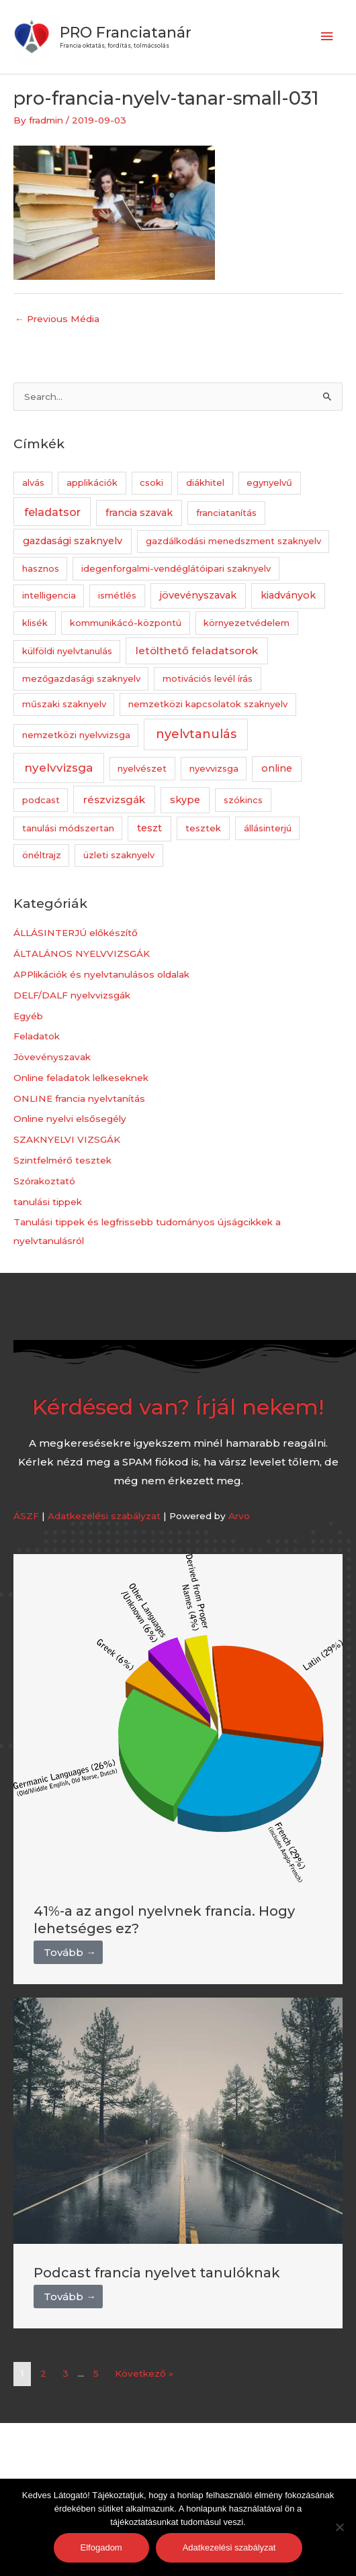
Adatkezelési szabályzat (104, 1515)
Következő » (144, 2373)
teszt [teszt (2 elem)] (149, 828)
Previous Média (57, 318)
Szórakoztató (44, 1181)
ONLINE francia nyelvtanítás (79, 1098)
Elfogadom (101, 2547)
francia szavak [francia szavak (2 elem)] (139, 513)
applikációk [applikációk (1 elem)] (92, 482)
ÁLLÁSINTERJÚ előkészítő (75, 932)
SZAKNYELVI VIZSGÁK (66, 1139)
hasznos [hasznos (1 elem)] (40, 568)
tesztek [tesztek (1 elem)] (203, 828)
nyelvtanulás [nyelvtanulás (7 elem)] (196, 734)
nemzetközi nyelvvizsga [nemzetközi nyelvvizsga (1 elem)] (76, 734)
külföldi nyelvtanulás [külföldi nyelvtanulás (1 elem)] (67, 651)
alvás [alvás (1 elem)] (33, 482)
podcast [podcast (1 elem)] (41, 799)
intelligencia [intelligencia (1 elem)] (49, 595)
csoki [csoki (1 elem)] (151, 482)
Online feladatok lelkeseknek (80, 1077)
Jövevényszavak (52, 1056)
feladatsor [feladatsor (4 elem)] (52, 512)
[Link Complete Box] (178, 1768)
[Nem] (339, 2527)
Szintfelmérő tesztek (62, 1160)
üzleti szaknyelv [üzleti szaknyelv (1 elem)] (118, 854)
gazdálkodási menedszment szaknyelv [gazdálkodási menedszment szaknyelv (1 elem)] (233, 540)
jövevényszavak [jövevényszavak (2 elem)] (198, 595)
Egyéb (28, 1016)
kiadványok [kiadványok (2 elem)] (288, 595)
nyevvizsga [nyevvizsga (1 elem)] (213, 768)
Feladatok (36, 1036)
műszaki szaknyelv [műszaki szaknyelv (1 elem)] (64, 704)
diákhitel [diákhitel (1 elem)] (205, 482)
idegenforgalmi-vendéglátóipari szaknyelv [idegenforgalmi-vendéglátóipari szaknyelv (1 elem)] (176, 568)
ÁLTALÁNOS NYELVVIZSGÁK (81, 953)
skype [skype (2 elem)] (185, 800)
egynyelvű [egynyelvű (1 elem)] (269, 482)
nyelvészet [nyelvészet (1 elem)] (142, 768)
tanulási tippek (47, 1201)
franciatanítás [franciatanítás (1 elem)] (226, 512)
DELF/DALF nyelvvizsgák (71, 995)
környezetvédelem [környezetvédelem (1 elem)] (247, 622)
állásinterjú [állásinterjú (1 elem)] (268, 828)
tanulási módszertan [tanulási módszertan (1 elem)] (68, 828)
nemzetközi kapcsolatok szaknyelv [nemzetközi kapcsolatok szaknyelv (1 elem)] (207, 704)
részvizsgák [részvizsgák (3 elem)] (114, 799)
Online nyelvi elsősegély (69, 1118)
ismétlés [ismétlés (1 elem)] (117, 595)
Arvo (239, 1515)
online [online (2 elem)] (276, 768)
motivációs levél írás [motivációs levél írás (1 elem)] (208, 678)
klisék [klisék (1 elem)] (35, 622)
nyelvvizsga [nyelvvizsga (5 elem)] (58, 767)
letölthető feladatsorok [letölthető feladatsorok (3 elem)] (197, 650)
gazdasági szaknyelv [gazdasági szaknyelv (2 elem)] (72, 541)
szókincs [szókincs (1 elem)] (243, 799)
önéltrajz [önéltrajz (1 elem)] (41, 854)
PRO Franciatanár (125, 32)
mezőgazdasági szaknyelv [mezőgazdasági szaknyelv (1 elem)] (81, 678)
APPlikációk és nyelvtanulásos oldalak (101, 974)
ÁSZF (26, 1515)
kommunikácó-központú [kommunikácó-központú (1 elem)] (125, 622)
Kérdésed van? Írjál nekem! (178, 1407)
